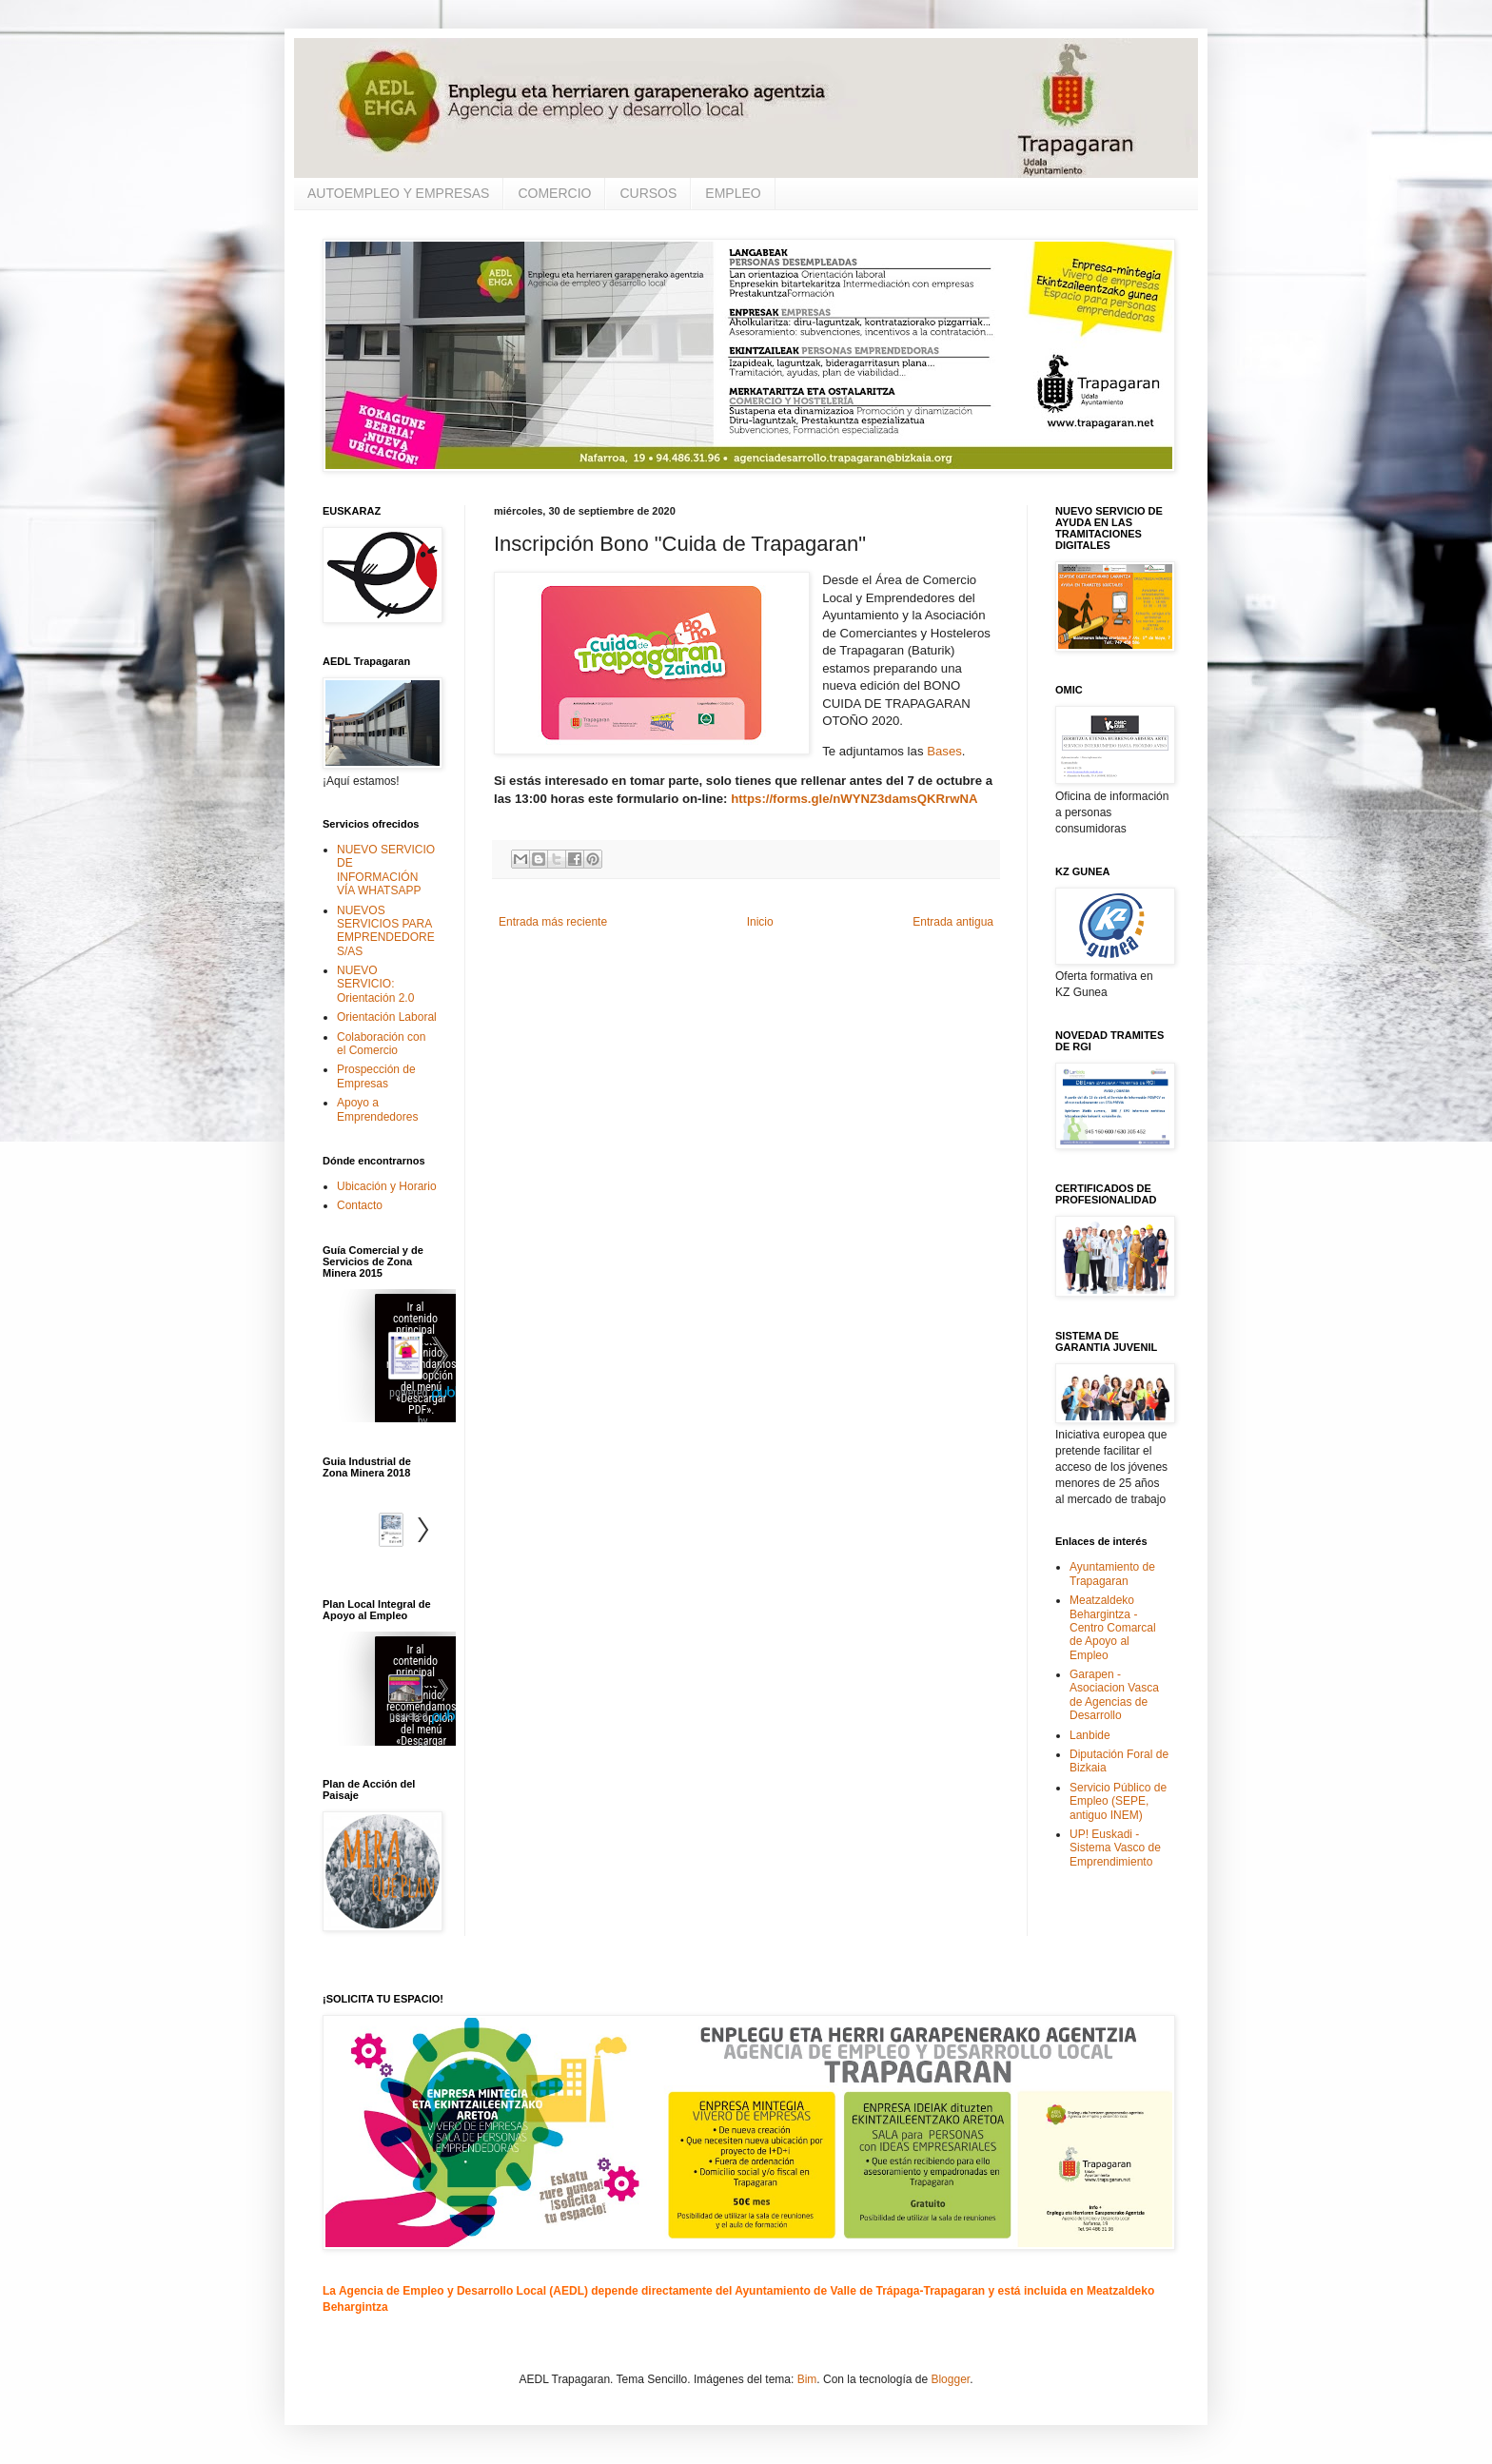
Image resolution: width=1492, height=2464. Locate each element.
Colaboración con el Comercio (381, 1043)
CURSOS (648, 193)
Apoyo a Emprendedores (377, 1109)
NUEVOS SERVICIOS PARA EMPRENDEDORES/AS (386, 931)
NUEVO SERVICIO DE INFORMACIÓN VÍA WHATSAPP (386, 870)
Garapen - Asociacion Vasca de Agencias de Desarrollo (1114, 1695)
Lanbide (1090, 1735)
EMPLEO (732, 193)
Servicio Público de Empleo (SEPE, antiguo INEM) (1118, 1801)
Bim (807, 2379)
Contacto (360, 1205)
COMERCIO (554, 193)
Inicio (760, 922)
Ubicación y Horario (387, 1186)
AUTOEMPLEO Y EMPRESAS (398, 193)
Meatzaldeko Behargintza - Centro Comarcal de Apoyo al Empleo (1113, 1628)
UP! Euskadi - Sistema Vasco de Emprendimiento (1115, 1848)
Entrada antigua (953, 922)
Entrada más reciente (553, 922)
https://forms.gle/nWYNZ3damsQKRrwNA (854, 799)
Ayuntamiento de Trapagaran (1112, 1573)
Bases (944, 751)
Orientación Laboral (387, 1017)
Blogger (950, 2379)
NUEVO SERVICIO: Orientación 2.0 (375, 984)
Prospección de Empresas (376, 1076)
